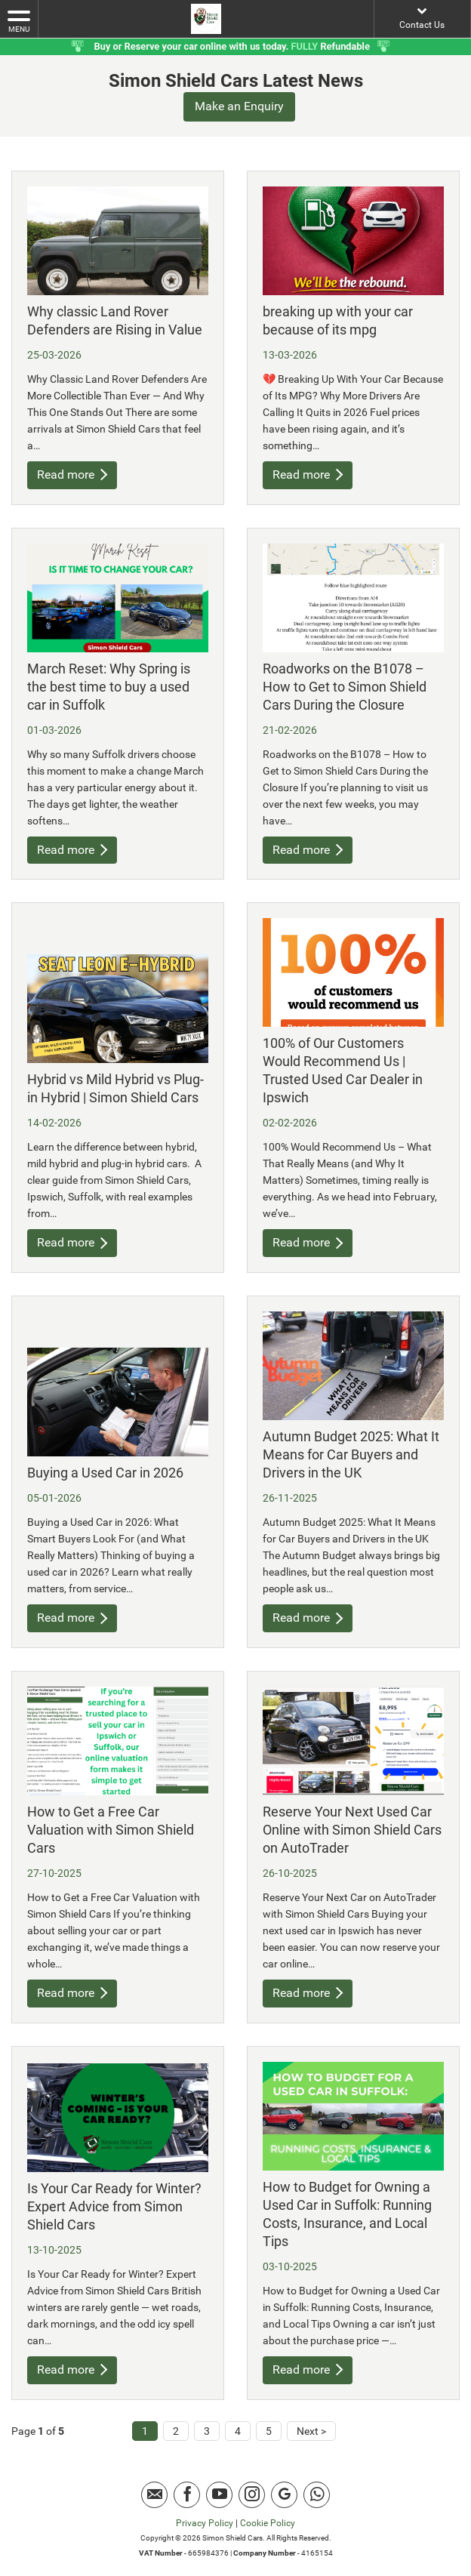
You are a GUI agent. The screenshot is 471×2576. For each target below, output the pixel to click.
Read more (72, 474)
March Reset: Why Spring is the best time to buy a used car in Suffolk (108, 686)
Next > (311, 2431)
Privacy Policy (204, 2523)
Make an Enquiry (239, 106)
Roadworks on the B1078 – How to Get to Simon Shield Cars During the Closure (344, 686)
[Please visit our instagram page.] (252, 2495)
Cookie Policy (267, 2523)
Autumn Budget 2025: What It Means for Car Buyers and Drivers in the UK (351, 1454)
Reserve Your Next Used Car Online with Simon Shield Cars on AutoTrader (352, 1830)
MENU (19, 20)
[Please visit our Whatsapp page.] (316, 2495)
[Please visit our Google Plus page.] (284, 2495)
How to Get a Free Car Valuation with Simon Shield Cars (110, 1830)
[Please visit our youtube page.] (219, 2495)
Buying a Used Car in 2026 (105, 1473)
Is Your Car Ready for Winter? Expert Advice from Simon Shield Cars (114, 2206)
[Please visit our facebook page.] (187, 2495)
